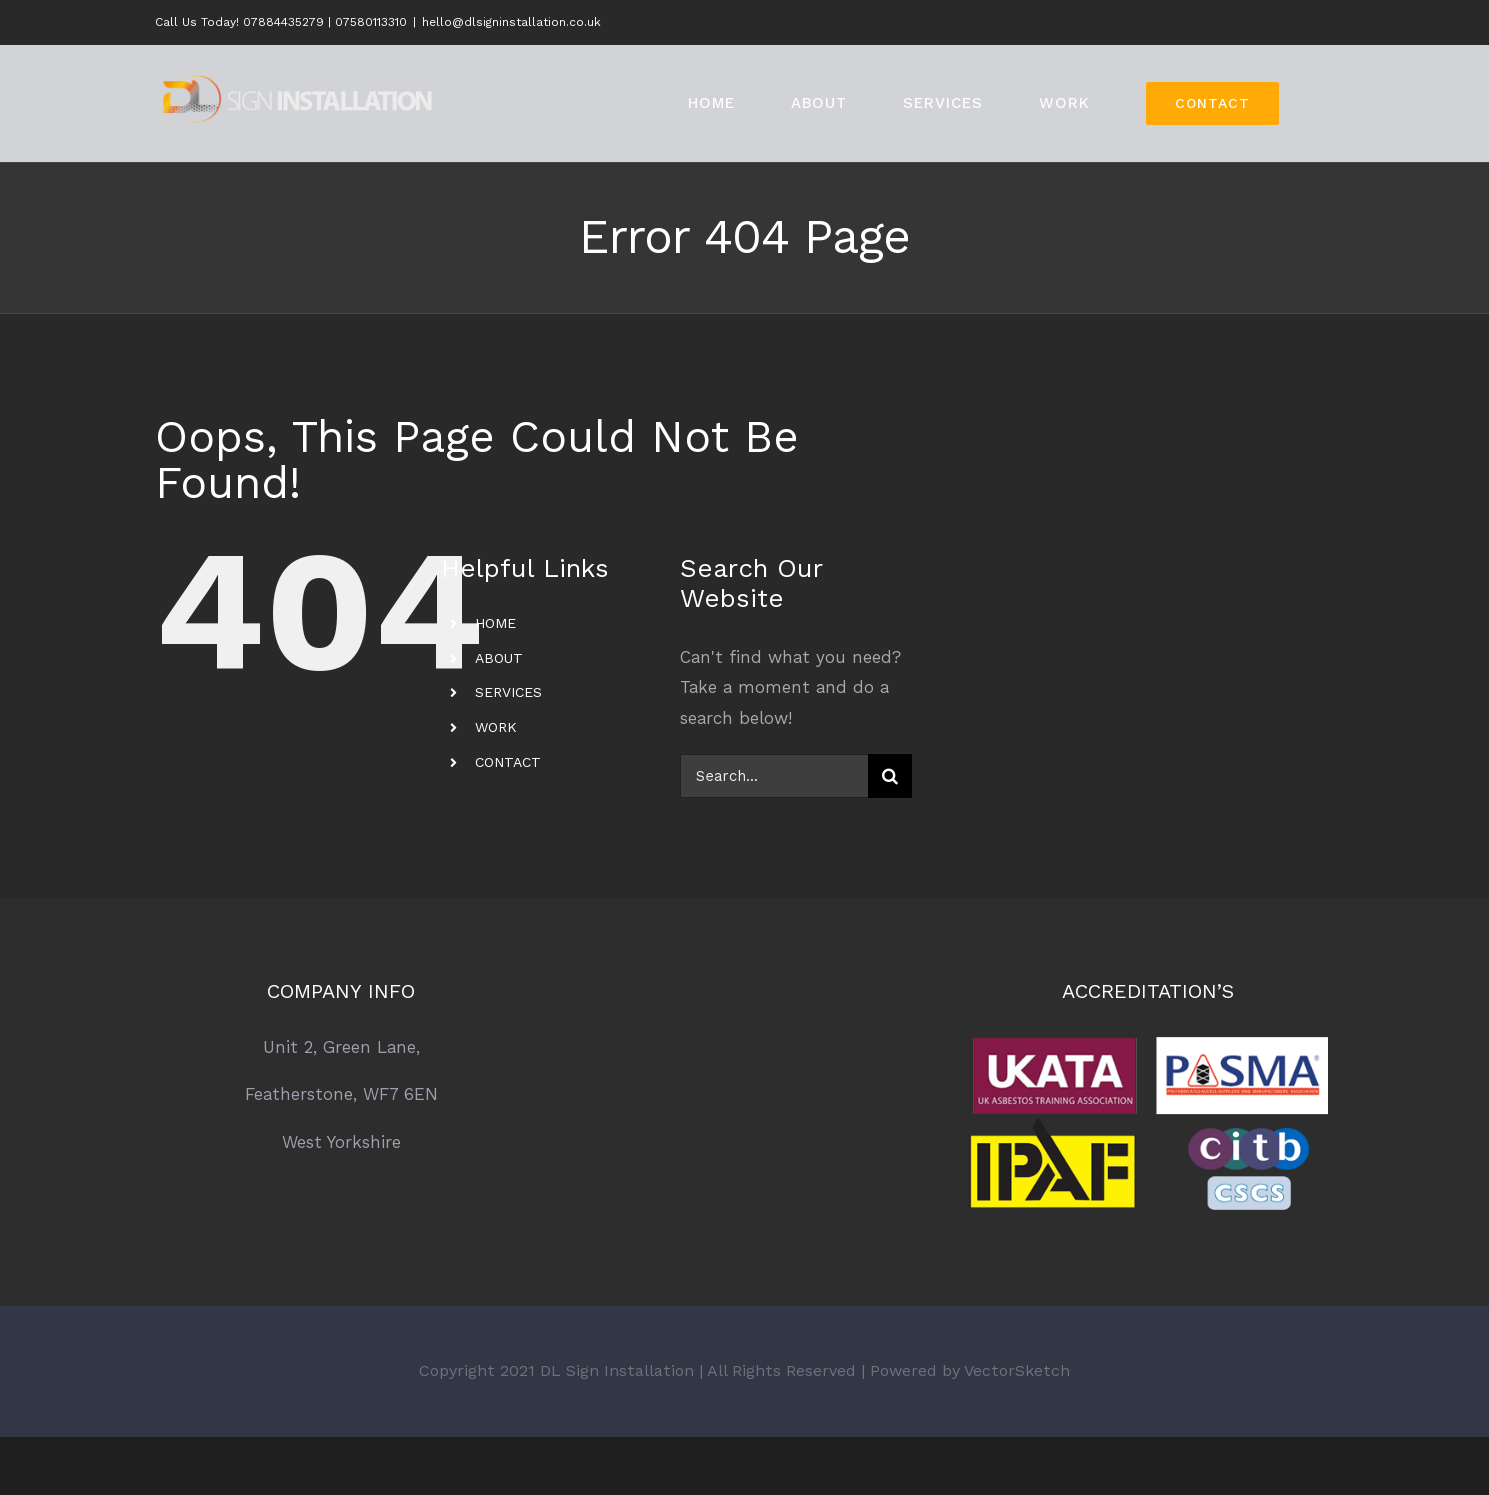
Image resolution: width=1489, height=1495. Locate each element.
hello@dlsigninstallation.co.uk (511, 22)
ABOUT (499, 658)
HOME (495, 623)
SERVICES (508, 692)
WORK (496, 727)
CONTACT (508, 762)
